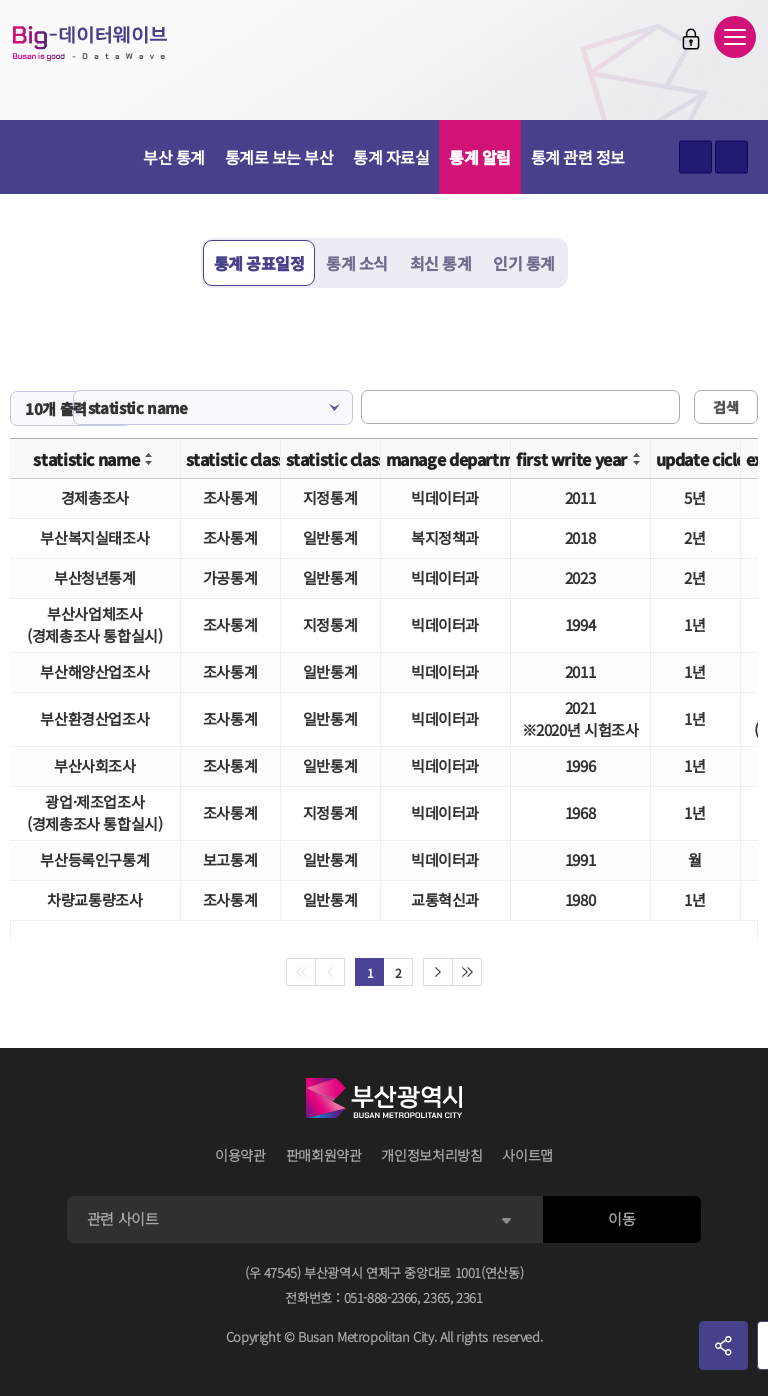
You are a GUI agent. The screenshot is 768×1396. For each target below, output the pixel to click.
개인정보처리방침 (431, 1155)
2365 (436, 1297)
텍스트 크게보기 (695, 157)
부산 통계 (174, 157)
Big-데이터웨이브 (90, 43)
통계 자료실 (391, 157)
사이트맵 (527, 1155)
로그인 (691, 39)
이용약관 (240, 1155)
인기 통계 (524, 263)
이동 (621, 1218)
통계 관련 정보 (578, 157)
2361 (469, 1297)
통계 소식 (357, 263)
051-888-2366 (381, 1297)
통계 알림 (480, 157)
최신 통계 (441, 263)
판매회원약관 (324, 1155)
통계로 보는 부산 (279, 157)
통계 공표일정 (259, 263)
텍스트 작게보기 (731, 157)
